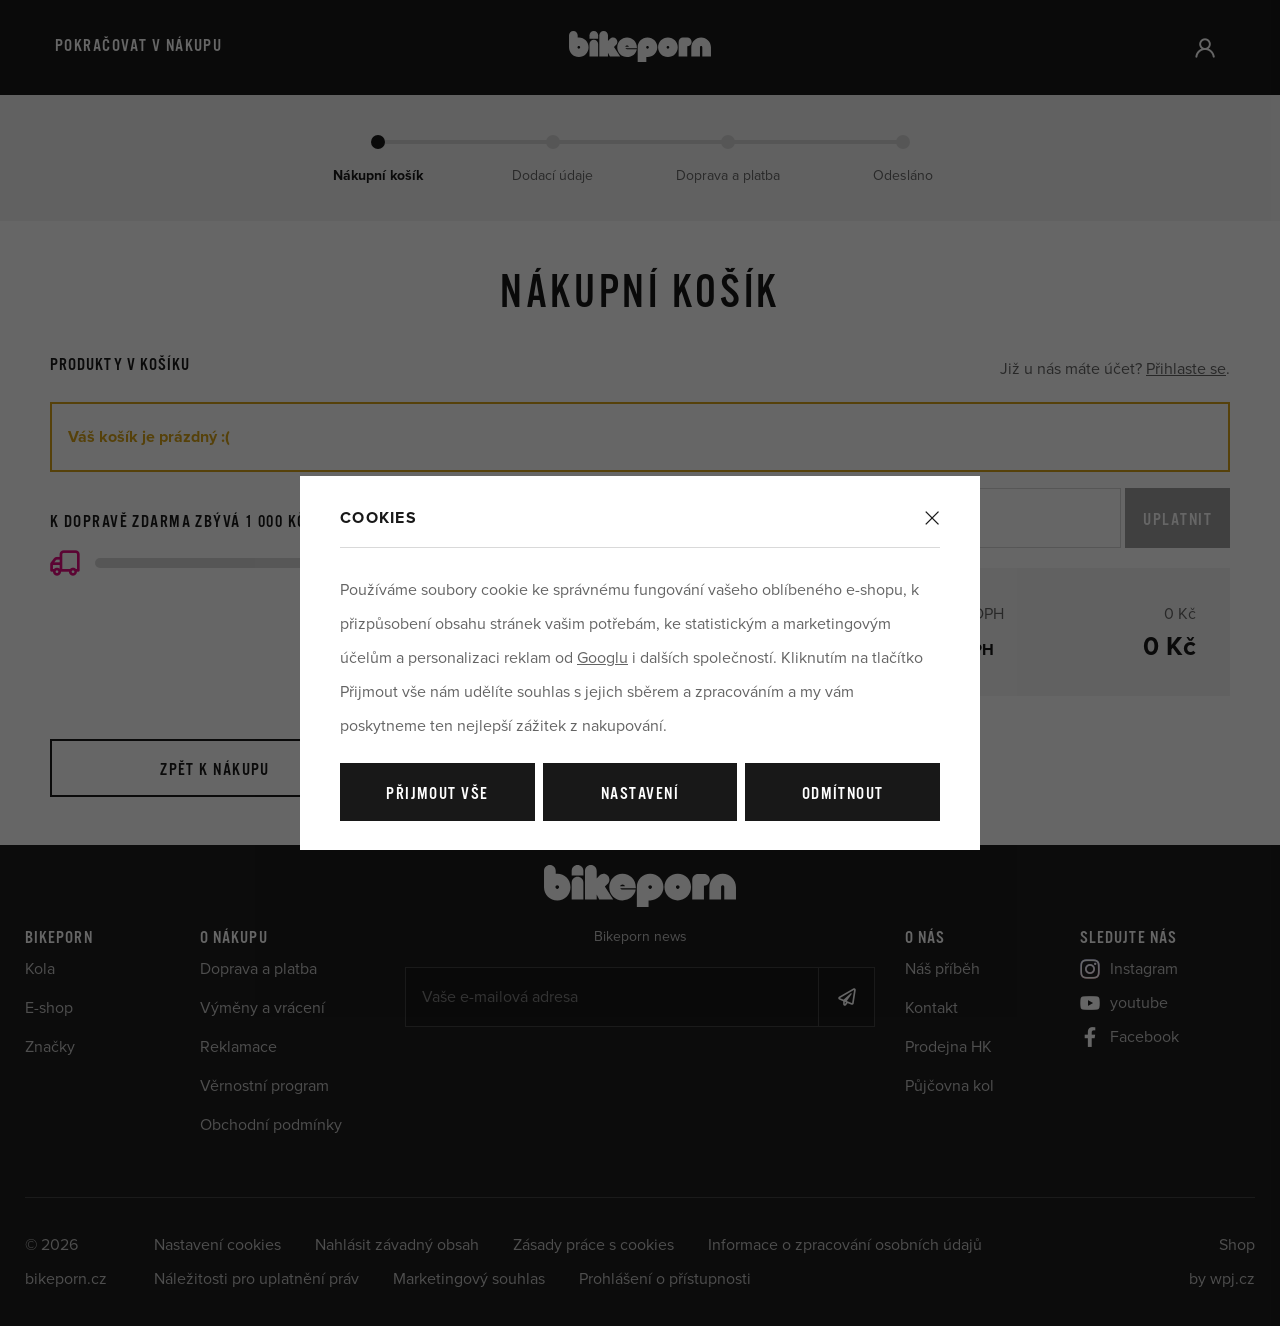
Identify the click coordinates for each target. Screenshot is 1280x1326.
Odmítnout (843, 794)
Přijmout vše (437, 794)
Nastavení (640, 794)
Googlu (602, 658)
